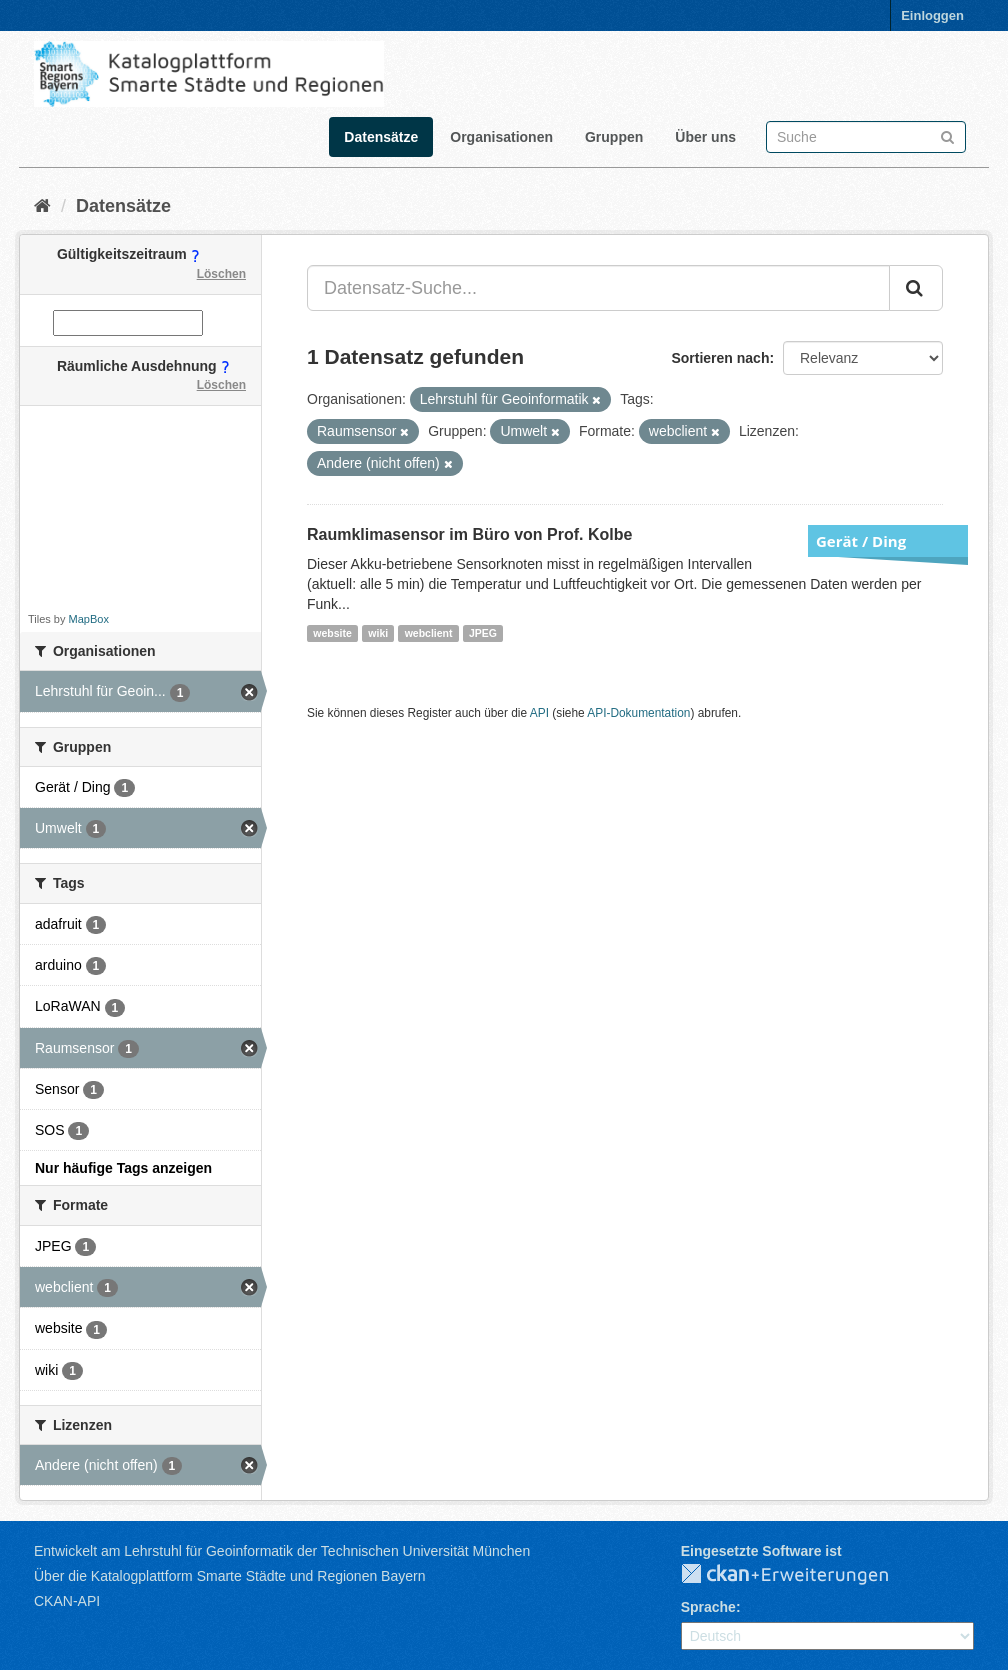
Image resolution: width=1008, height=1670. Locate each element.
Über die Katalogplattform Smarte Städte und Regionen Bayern (229, 1576)
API (539, 713)
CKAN (801, 1575)
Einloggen (932, 15)
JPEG (483, 633)
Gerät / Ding (861, 541)
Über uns (705, 137)
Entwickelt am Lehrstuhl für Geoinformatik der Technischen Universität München (282, 1551)
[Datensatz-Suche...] (598, 288)
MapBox (89, 619)
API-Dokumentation (638, 713)
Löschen (221, 274)
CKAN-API (67, 1601)
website (332, 633)
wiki (378, 633)
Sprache (708, 1607)
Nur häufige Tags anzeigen (123, 1168)
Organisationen (501, 137)
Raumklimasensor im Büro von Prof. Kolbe (469, 534)
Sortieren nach (720, 358)
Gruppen (614, 137)
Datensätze (381, 137)
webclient (429, 633)
